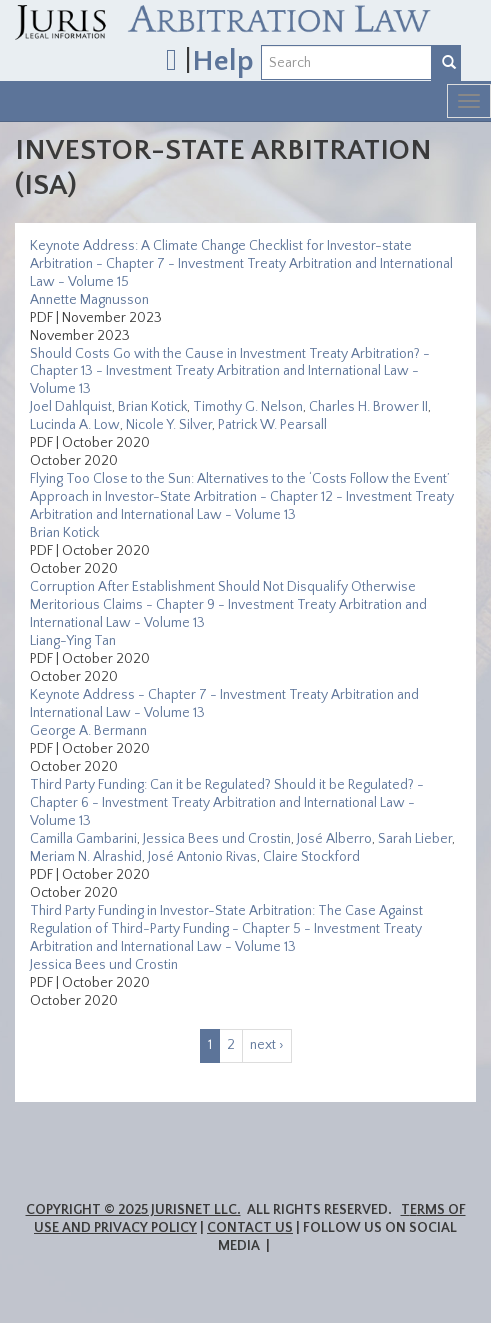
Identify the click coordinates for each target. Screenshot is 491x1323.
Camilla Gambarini (83, 839)
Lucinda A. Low (75, 425)
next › (267, 1045)
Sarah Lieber (415, 839)
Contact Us (250, 1228)
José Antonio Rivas (202, 857)
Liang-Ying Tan (73, 641)
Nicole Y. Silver (169, 425)
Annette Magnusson (89, 300)
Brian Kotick (152, 407)
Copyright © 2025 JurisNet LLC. (133, 1210)
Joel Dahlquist (71, 407)
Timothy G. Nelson (248, 407)
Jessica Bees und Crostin (217, 839)
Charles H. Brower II (368, 407)
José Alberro (334, 839)
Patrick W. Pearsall (272, 425)
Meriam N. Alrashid (86, 857)
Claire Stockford (311, 857)
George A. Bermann (88, 731)
